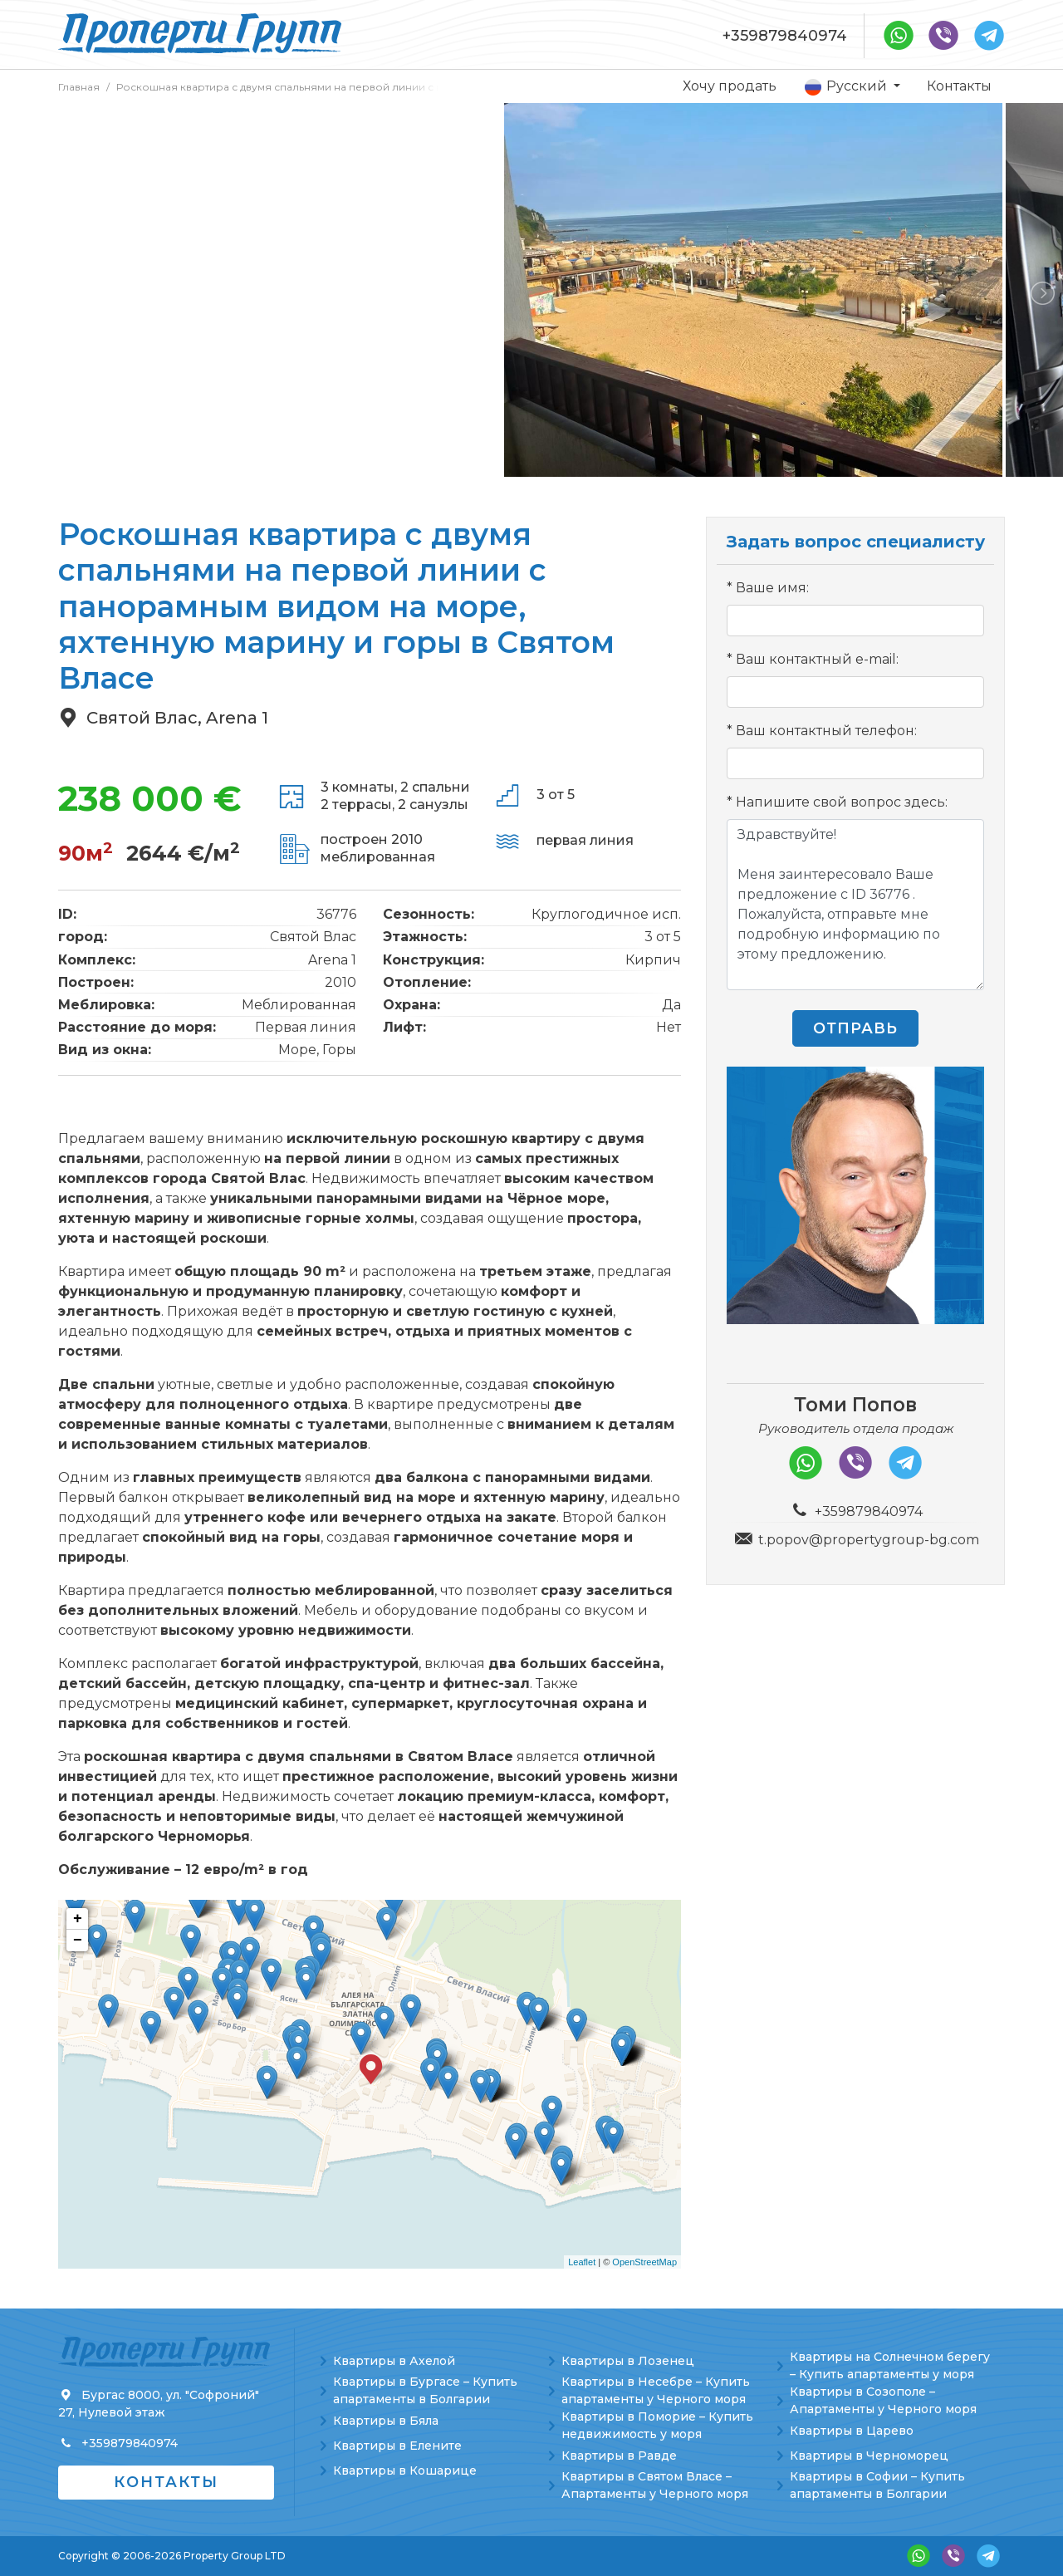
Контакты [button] (166, 2482)
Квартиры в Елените (397, 2445)
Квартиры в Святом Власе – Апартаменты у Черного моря (654, 2485)
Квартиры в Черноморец (869, 2455)
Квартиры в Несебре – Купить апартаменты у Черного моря (655, 2390)
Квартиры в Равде (619, 2455)
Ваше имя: (772, 588)
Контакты (959, 86)
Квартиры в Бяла (385, 2420)
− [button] (77, 1940)
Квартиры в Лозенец (627, 2360)
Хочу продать (729, 86)
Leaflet (581, 2262)
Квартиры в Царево (852, 2430)
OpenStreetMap (644, 2262)
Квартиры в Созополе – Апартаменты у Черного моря (883, 2400)
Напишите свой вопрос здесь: (842, 802)
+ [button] (77, 1919)
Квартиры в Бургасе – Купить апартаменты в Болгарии (425, 2390)
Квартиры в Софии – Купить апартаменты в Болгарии (877, 2485)
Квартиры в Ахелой (394, 2360)
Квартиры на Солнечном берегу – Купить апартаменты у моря (890, 2365)
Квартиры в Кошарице (405, 2470)
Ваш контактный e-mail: (817, 659)
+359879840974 (785, 36)
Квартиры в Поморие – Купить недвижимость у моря (657, 2425)
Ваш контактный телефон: (826, 730)
